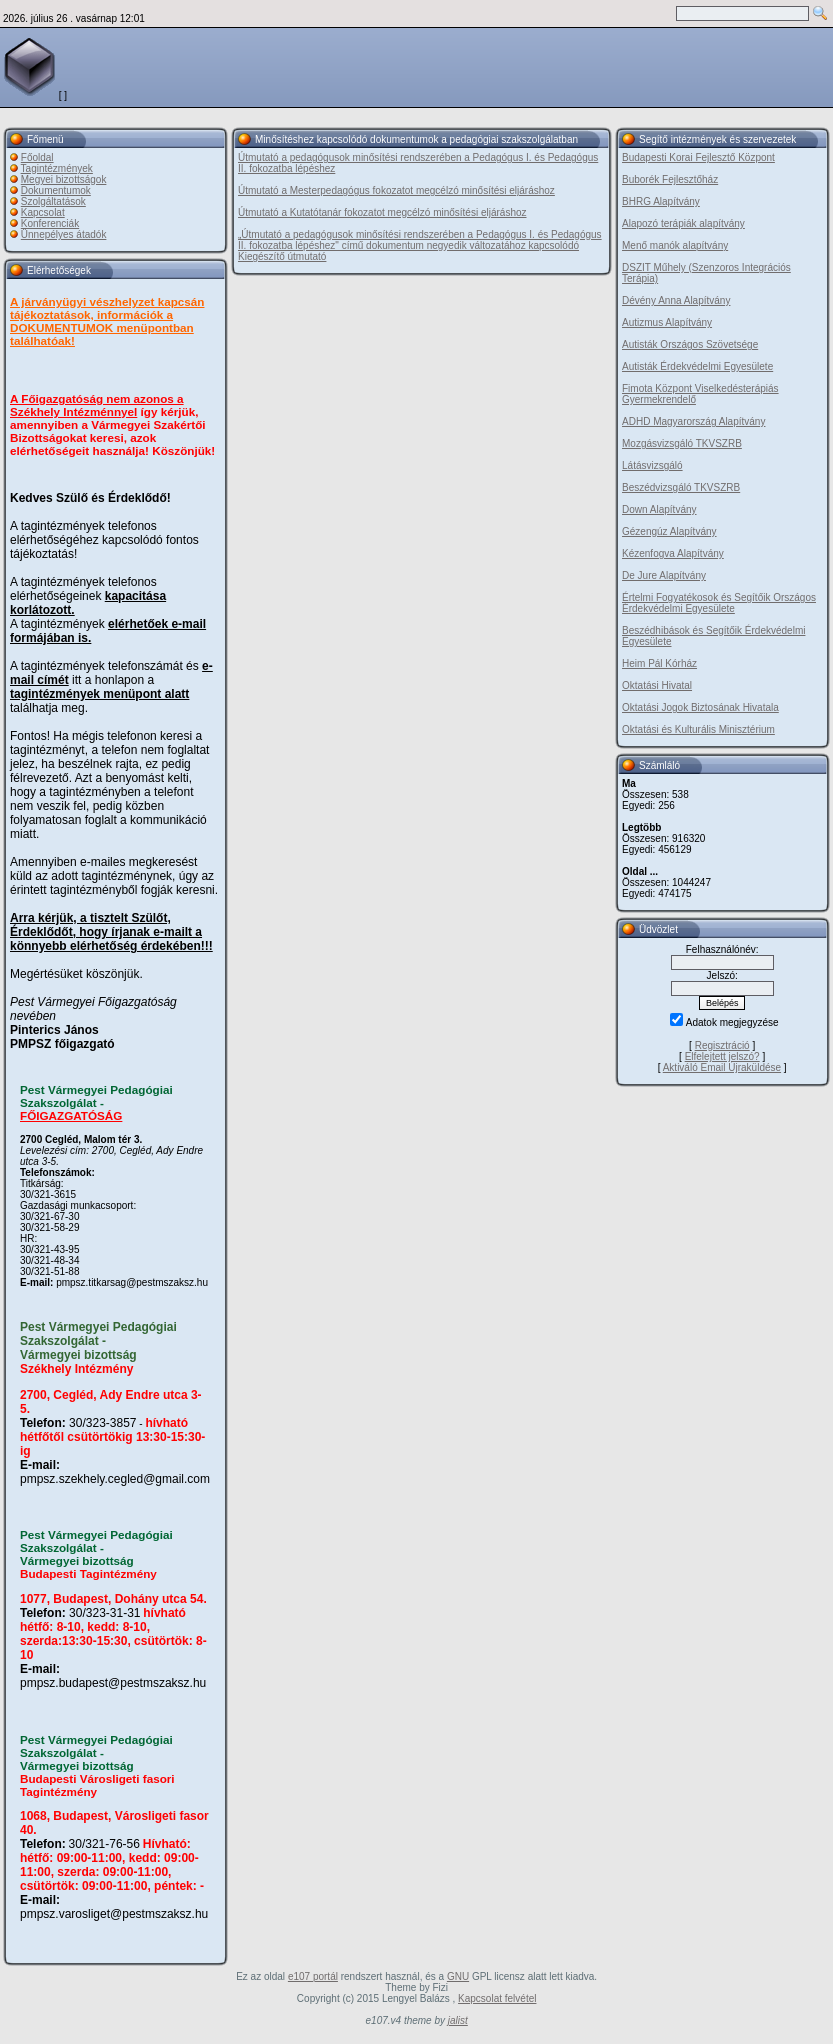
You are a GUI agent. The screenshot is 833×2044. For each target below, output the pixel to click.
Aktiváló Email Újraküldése (722, 1067)
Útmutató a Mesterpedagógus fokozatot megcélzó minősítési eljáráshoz (396, 190)
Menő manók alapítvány (675, 245)
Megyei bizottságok (64, 179)
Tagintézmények (57, 168)
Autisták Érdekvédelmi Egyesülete (697, 366)
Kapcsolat (43, 212)
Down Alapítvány (659, 509)
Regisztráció (722, 1045)
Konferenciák (50, 223)
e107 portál (313, 1976)
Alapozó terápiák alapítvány (683, 223)
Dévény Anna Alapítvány (676, 300)
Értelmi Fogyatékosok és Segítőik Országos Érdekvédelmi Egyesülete (719, 603)
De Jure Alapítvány (664, 575)
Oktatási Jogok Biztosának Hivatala (700, 707)
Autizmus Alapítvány (667, 322)
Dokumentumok (56, 190)
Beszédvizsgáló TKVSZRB (681, 487)
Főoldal (37, 157)
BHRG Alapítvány (661, 201)
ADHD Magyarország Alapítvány (693, 421)
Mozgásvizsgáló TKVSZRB (682, 443)
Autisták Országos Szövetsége (690, 344)
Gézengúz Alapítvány (669, 531)
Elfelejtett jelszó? (722, 1056)
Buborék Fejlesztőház (670, 179)
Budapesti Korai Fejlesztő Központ (698, 157)
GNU (458, 1976)
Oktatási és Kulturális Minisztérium (698, 729)
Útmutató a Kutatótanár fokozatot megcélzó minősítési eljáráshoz (382, 212)
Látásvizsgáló (652, 465)
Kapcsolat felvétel (497, 1998)
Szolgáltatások (53, 201)
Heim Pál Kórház (659, 663)
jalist (458, 2020)
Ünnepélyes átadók (64, 234)
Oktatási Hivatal (657, 685)
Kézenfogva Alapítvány (673, 553)
